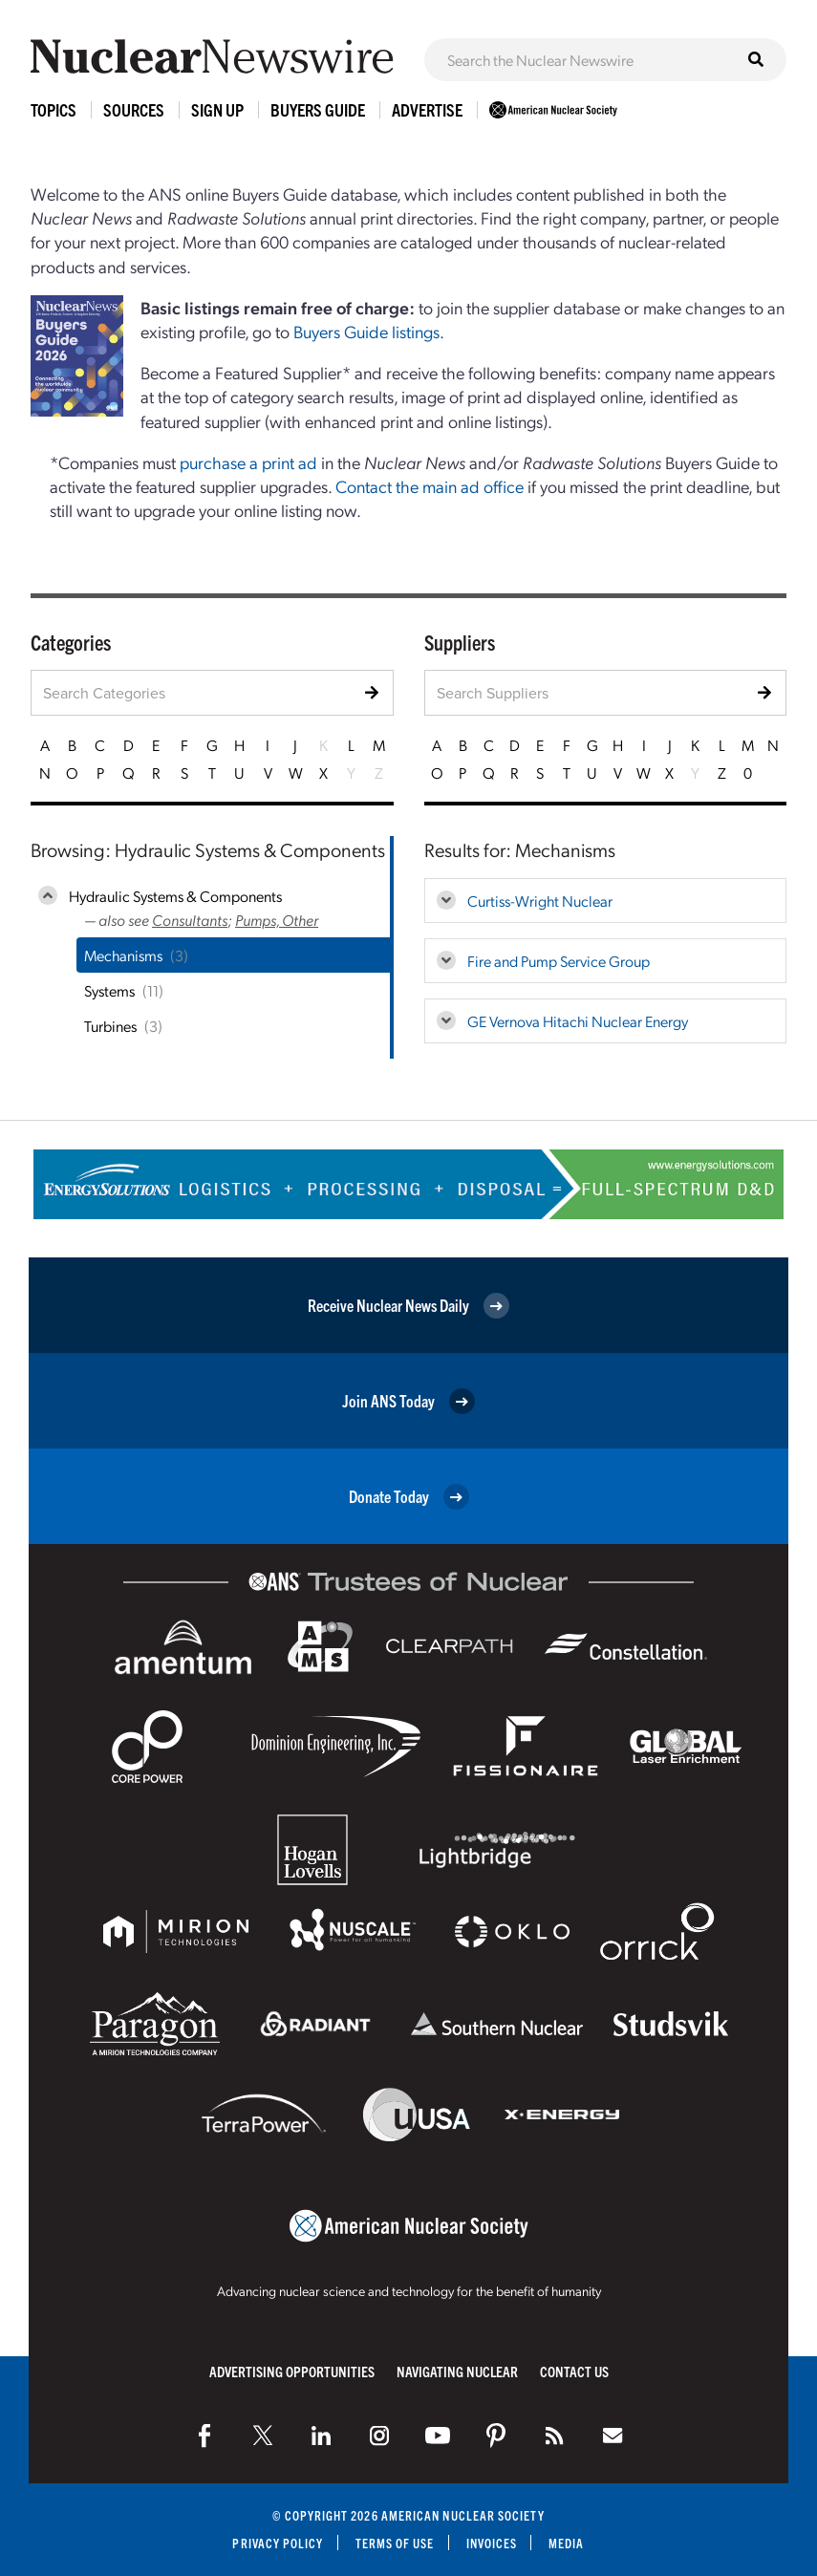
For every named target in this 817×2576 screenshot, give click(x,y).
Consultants (189, 920)
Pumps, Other (276, 920)
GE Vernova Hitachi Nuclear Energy (577, 1021)
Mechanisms (123, 955)
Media (566, 2543)
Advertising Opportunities (292, 2371)
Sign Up (217, 109)
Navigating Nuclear (457, 2371)
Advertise (427, 109)
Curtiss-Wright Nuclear (540, 901)
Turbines (110, 1026)
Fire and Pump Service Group (558, 961)
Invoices (492, 2543)
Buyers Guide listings (366, 331)
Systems (109, 990)
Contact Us (574, 2371)
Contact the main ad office (429, 486)
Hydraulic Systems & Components (175, 896)
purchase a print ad (248, 462)
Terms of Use (395, 2543)
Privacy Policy (277, 2543)
